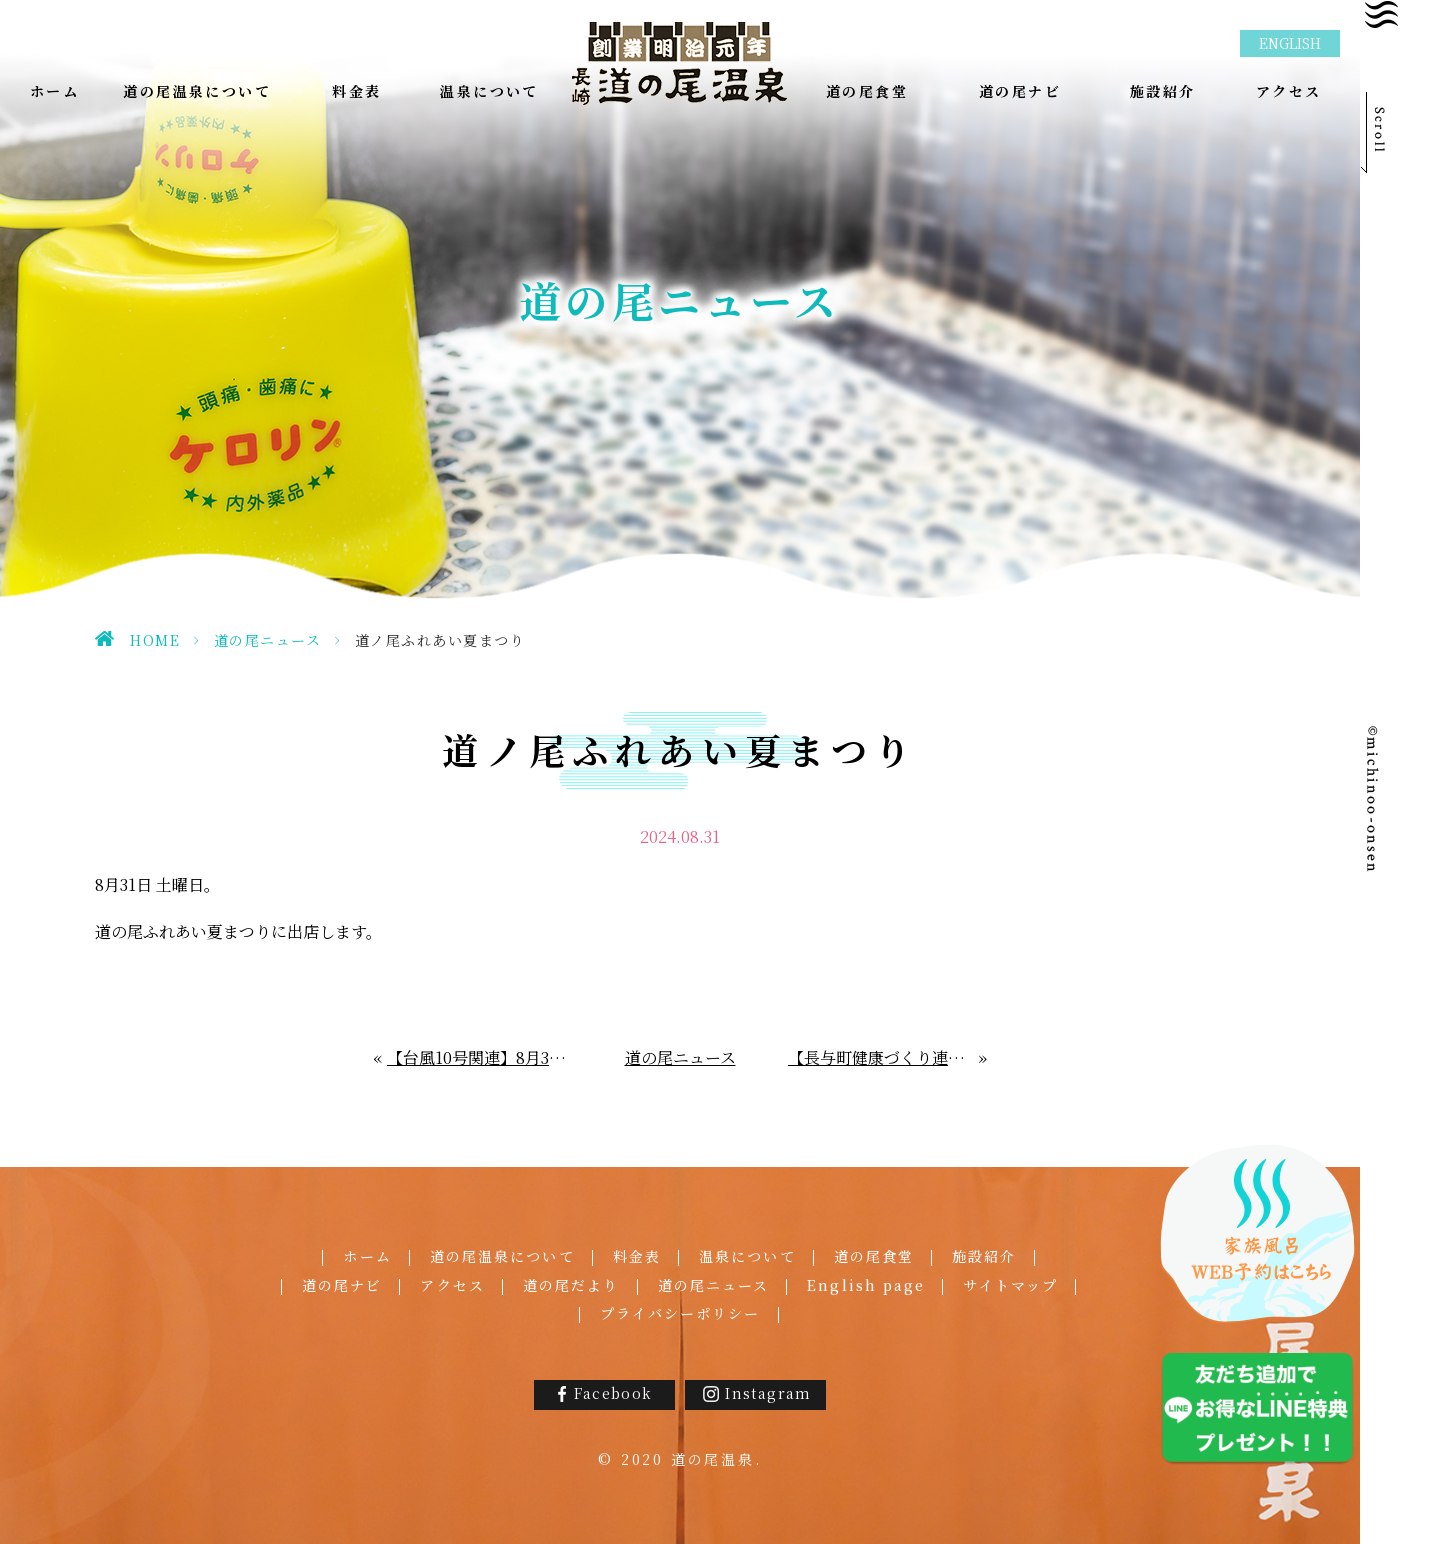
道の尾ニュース (268, 640)
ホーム (367, 1256)
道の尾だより (571, 1285)
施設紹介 (984, 1256)
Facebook (613, 1393)
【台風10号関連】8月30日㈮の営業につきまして (479, 1057)
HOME (155, 640)
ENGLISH (1290, 43)
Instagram (768, 1393)
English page (866, 1285)
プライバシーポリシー (680, 1313)
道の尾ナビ (342, 1285)
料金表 (637, 1256)
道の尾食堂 (874, 1256)
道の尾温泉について (502, 1256)
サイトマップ (1010, 1285)
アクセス (452, 1285)
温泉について (747, 1256)
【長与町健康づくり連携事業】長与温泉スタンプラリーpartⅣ (884, 1057)
